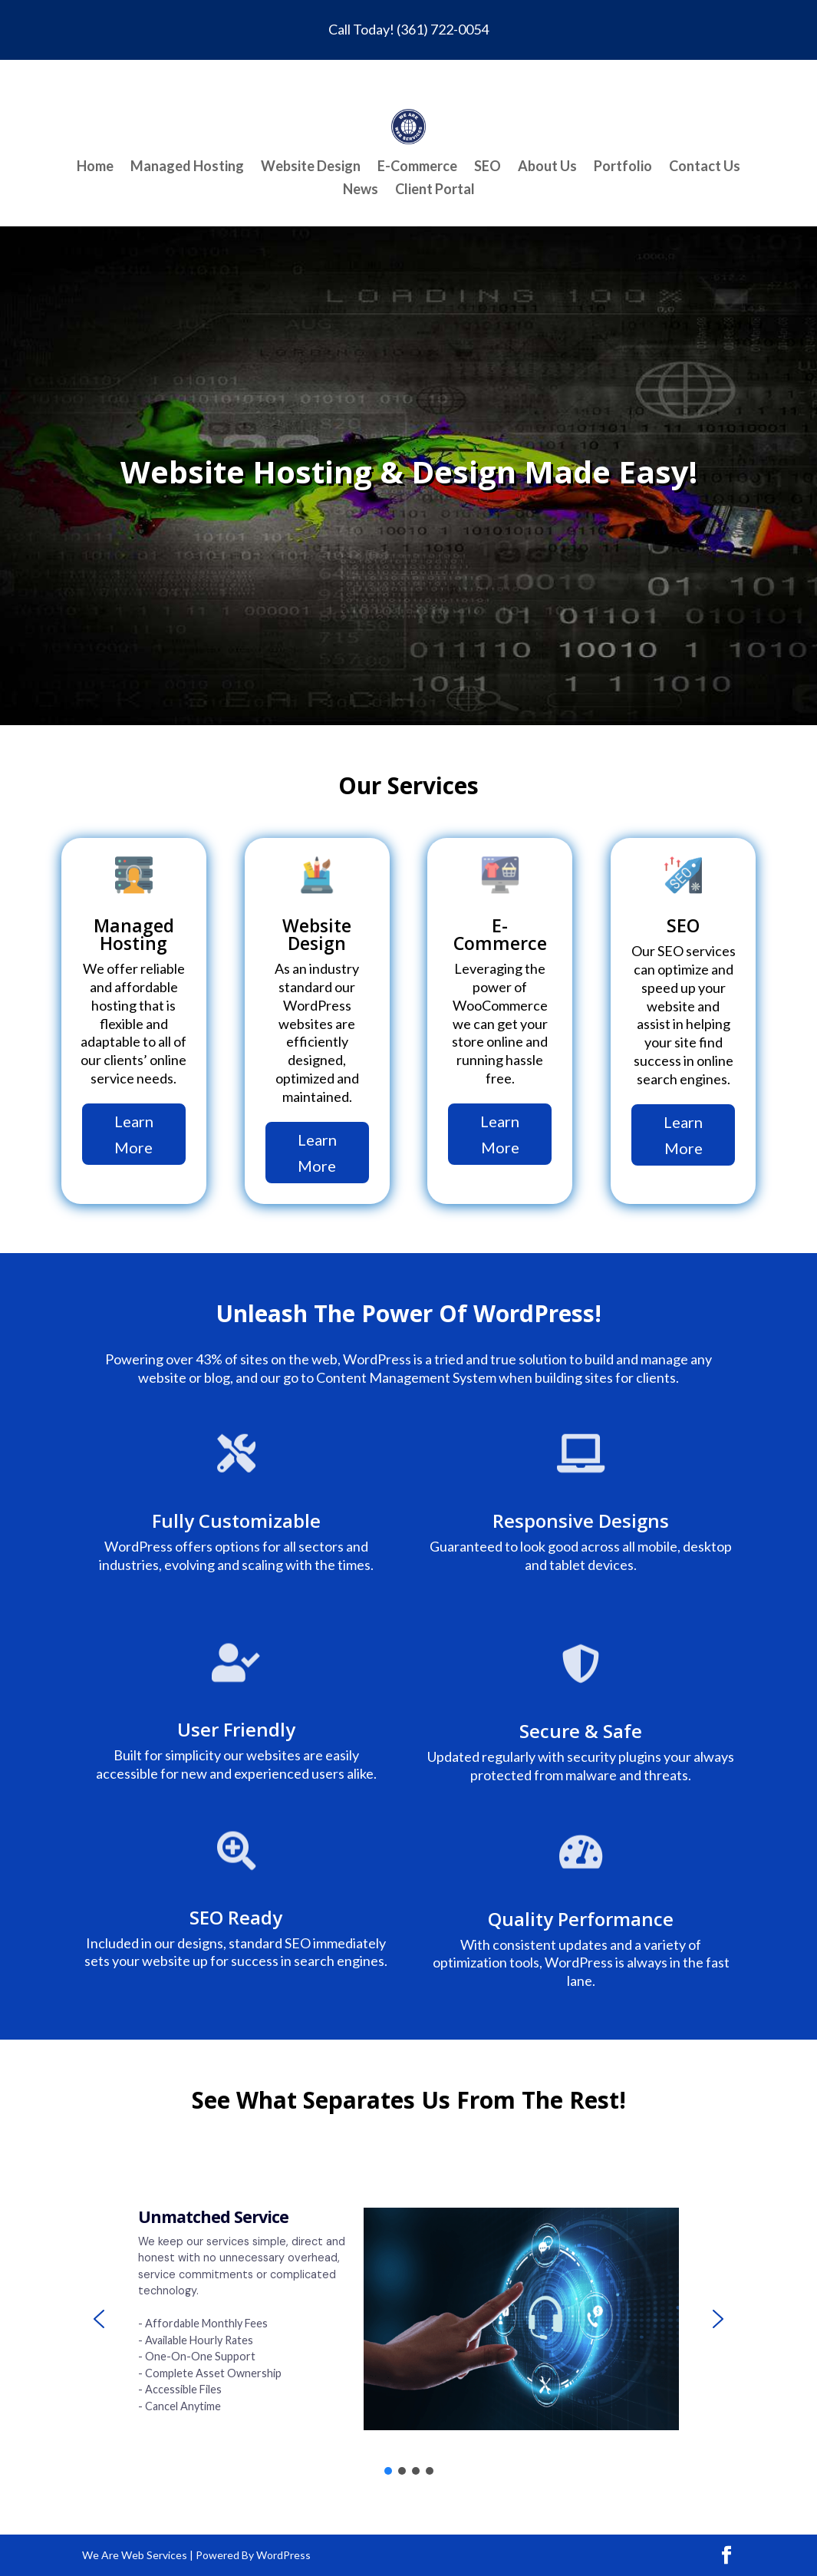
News (360, 190)
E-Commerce (417, 167)
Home (95, 167)
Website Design (311, 167)
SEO (487, 167)
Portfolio (623, 167)
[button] (99, 2319)
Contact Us (704, 167)
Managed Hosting (187, 167)
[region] (409, 2318)
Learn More (133, 1134)
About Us (547, 167)
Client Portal (435, 190)
